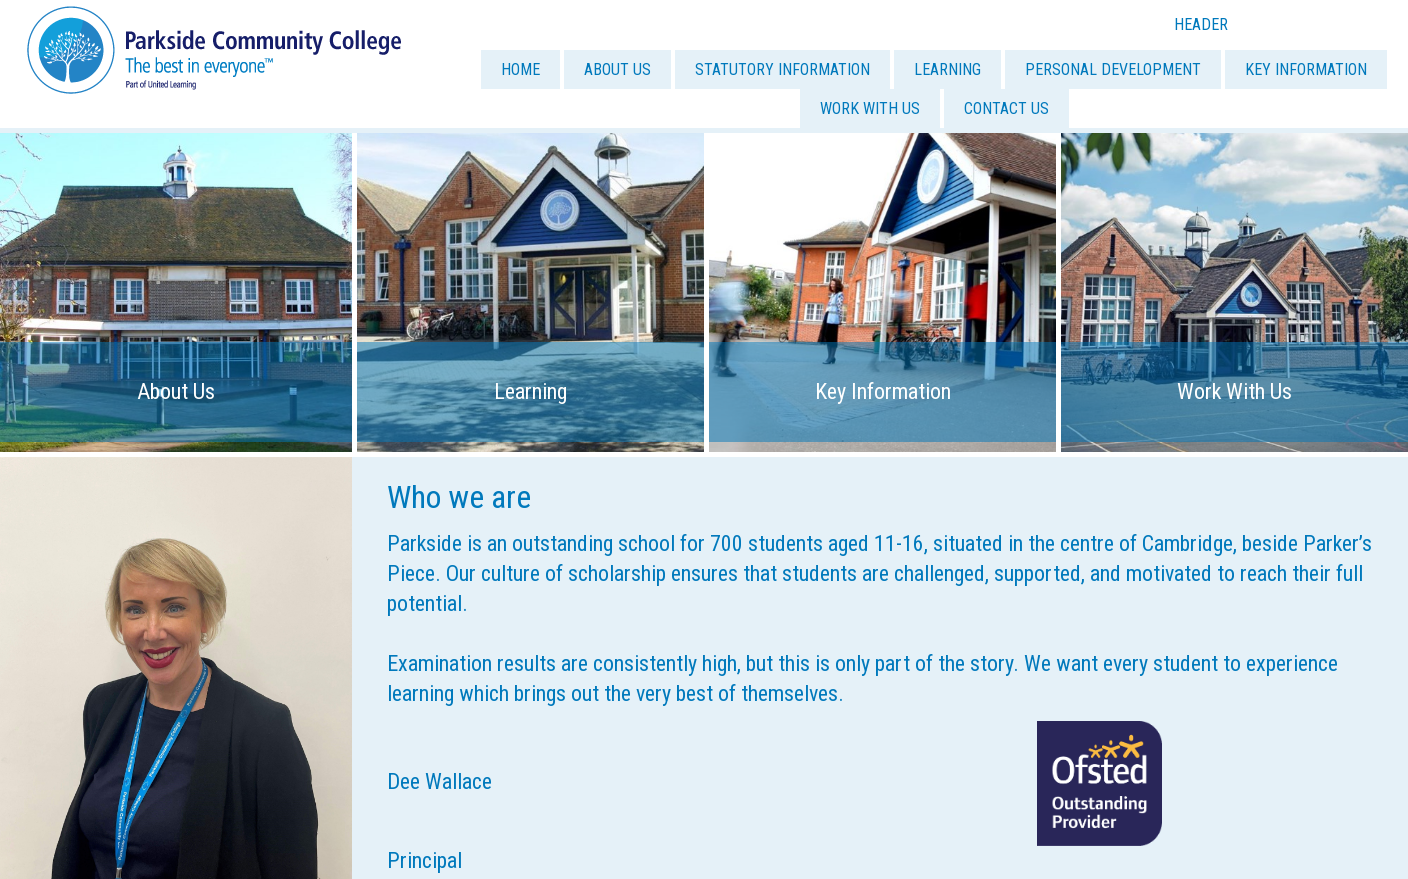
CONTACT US (1006, 108)
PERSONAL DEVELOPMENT (1113, 69)
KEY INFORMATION (1306, 69)
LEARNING (947, 69)
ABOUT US (617, 69)
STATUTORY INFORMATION (782, 69)
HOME (520, 69)
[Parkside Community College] (214, 48)
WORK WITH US (870, 108)
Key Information (883, 391)
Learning (530, 391)
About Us (176, 391)
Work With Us (1234, 391)
